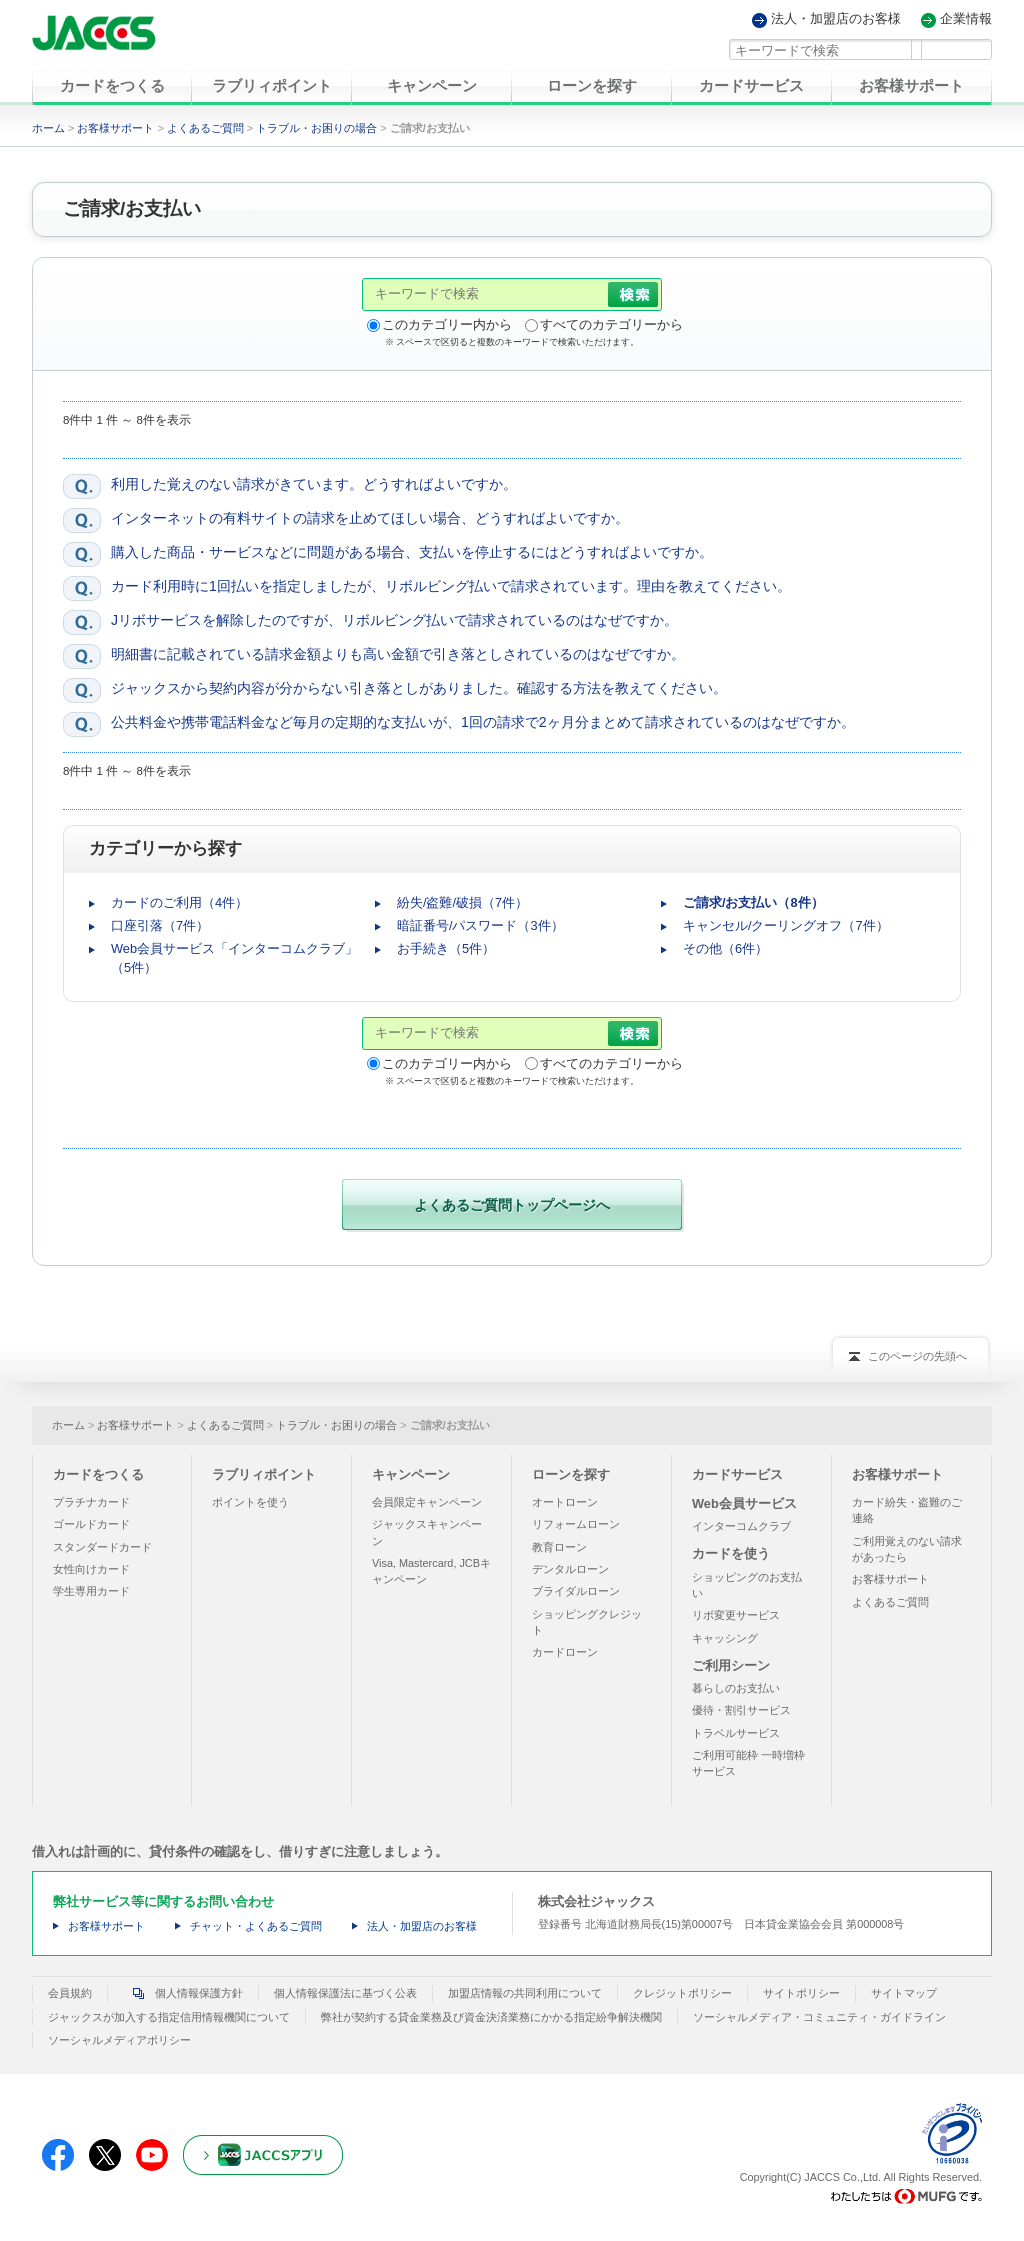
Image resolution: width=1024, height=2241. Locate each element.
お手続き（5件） (446, 948)
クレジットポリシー (682, 1993)
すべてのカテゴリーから (611, 324)
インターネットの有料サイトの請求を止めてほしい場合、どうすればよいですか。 (370, 518)
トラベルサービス (736, 1732)
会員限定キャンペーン (427, 1502)
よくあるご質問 (205, 128)
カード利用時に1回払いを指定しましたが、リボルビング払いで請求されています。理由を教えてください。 (451, 586)
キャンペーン (411, 1473)
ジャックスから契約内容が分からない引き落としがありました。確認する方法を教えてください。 (419, 688)
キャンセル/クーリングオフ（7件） (786, 925)
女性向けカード (91, 1569)
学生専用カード (91, 1591)
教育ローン (559, 1546)
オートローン (565, 1502)
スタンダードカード (102, 1546)
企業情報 (966, 19)
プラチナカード (91, 1502)
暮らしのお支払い (736, 1688)
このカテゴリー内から (447, 324)
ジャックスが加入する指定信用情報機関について (169, 2016)
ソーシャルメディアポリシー (119, 2039)
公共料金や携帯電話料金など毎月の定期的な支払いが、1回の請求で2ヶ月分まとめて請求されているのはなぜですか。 (483, 722)
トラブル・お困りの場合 (316, 128)
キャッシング (725, 1637)
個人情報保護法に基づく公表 (345, 1993)
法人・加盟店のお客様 (836, 19)
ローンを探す (571, 1473)
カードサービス (737, 1473)
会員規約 (70, 1993)
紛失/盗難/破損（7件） (462, 902)
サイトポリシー (801, 1993)
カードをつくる (98, 1473)
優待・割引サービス (741, 1710)
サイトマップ (904, 1993)
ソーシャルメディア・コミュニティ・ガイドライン (819, 2016)
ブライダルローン (576, 1591)
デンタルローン (570, 1569)
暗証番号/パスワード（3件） (480, 925)
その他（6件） (725, 948)
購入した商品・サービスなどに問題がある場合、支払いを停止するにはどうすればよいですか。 (412, 552)
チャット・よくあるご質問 (256, 1926)
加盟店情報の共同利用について (525, 1993)
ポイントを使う (250, 1502)
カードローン (565, 1652)
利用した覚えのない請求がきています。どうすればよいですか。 (314, 484)
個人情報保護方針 (183, 1993)
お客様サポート (115, 128)
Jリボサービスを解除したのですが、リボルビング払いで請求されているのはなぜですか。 (394, 620)
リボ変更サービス (736, 1615)
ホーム (48, 128)
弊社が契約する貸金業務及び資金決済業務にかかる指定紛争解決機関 (491, 2016)
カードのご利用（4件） (179, 902)
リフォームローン (576, 1524)
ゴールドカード (91, 1524)
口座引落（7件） (160, 925)
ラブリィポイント (264, 1473)
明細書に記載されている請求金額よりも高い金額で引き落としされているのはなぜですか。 (398, 654)
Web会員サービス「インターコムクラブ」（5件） (234, 958)
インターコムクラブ (741, 1526)
